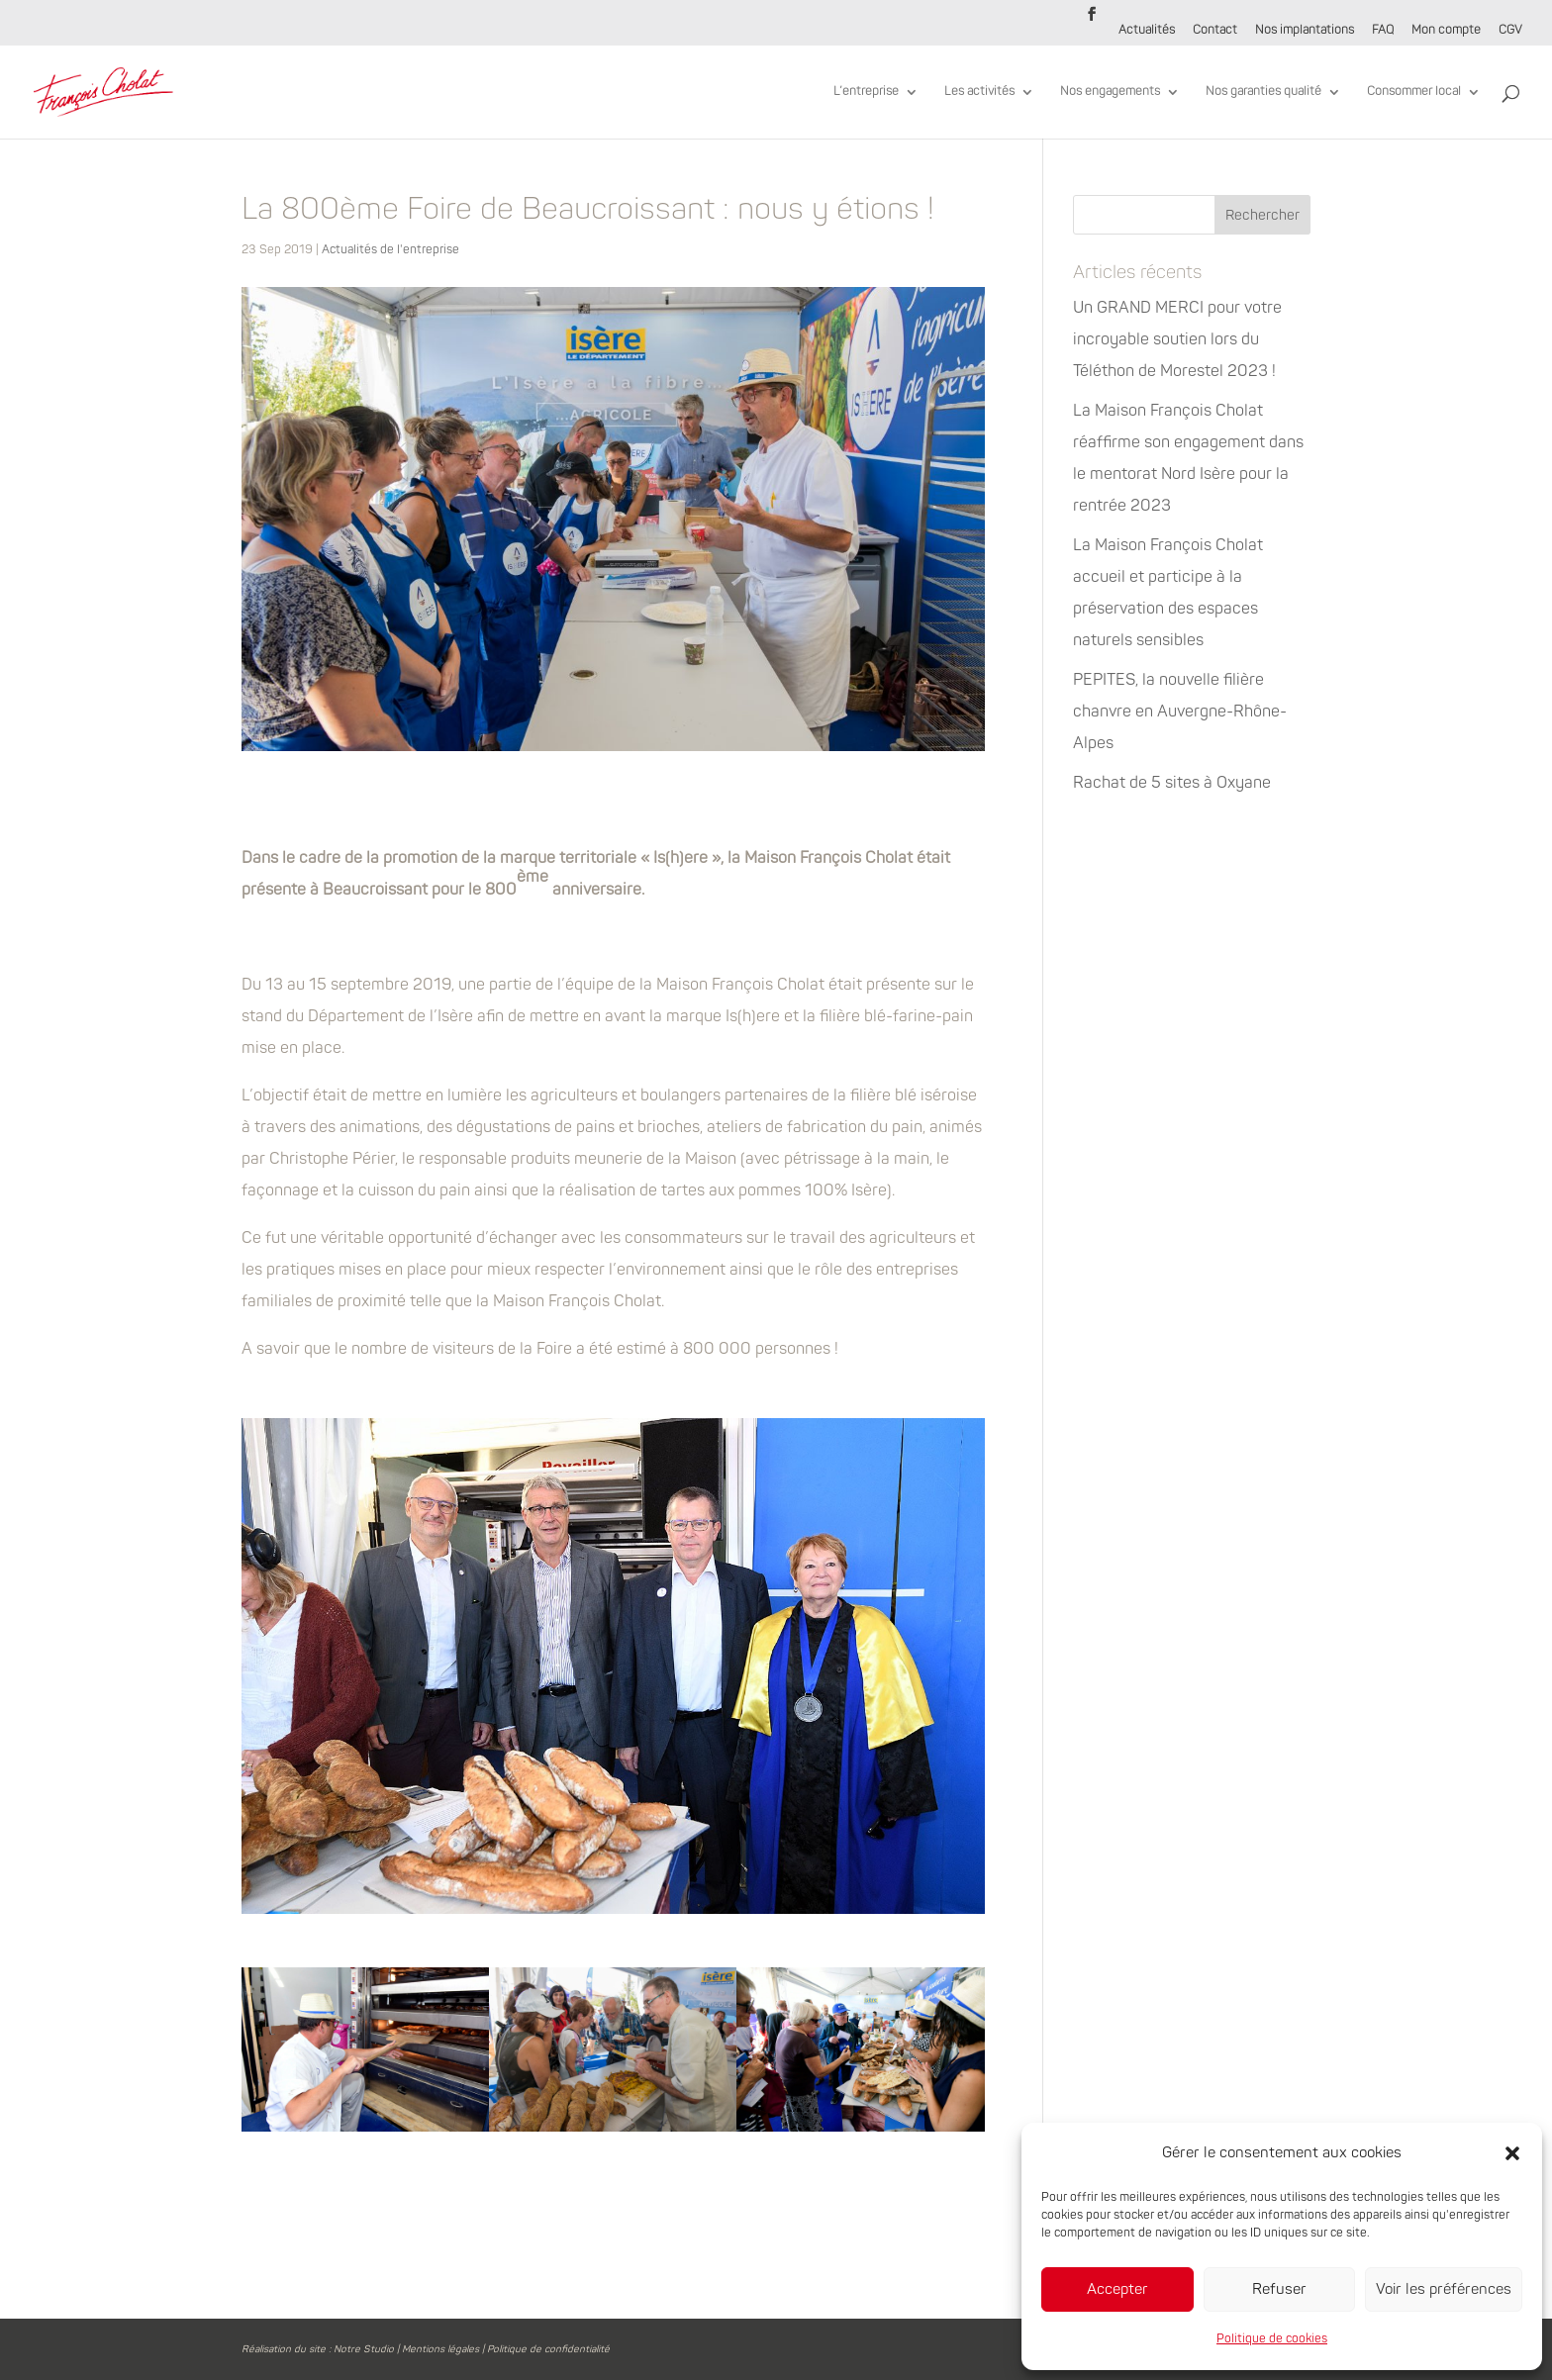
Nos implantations (1304, 31)
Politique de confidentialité (548, 2349)
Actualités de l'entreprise (390, 249)
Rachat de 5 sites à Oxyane (1172, 783)
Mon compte (1446, 31)
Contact (1215, 31)
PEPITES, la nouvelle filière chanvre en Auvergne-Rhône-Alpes (1180, 711)
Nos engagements (1110, 92)
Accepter (1117, 2289)
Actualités (1146, 31)
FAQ (1383, 31)
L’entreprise (866, 92)
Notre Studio (364, 2349)
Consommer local (1414, 92)
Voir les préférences (1443, 2289)
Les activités (979, 92)
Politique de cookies (1271, 2339)
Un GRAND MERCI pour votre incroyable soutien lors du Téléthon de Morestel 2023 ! (1177, 339)
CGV (1510, 31)
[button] (1512, 2153)
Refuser (1279, 2289)
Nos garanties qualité (1263, 92)
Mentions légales (440, 2349)
